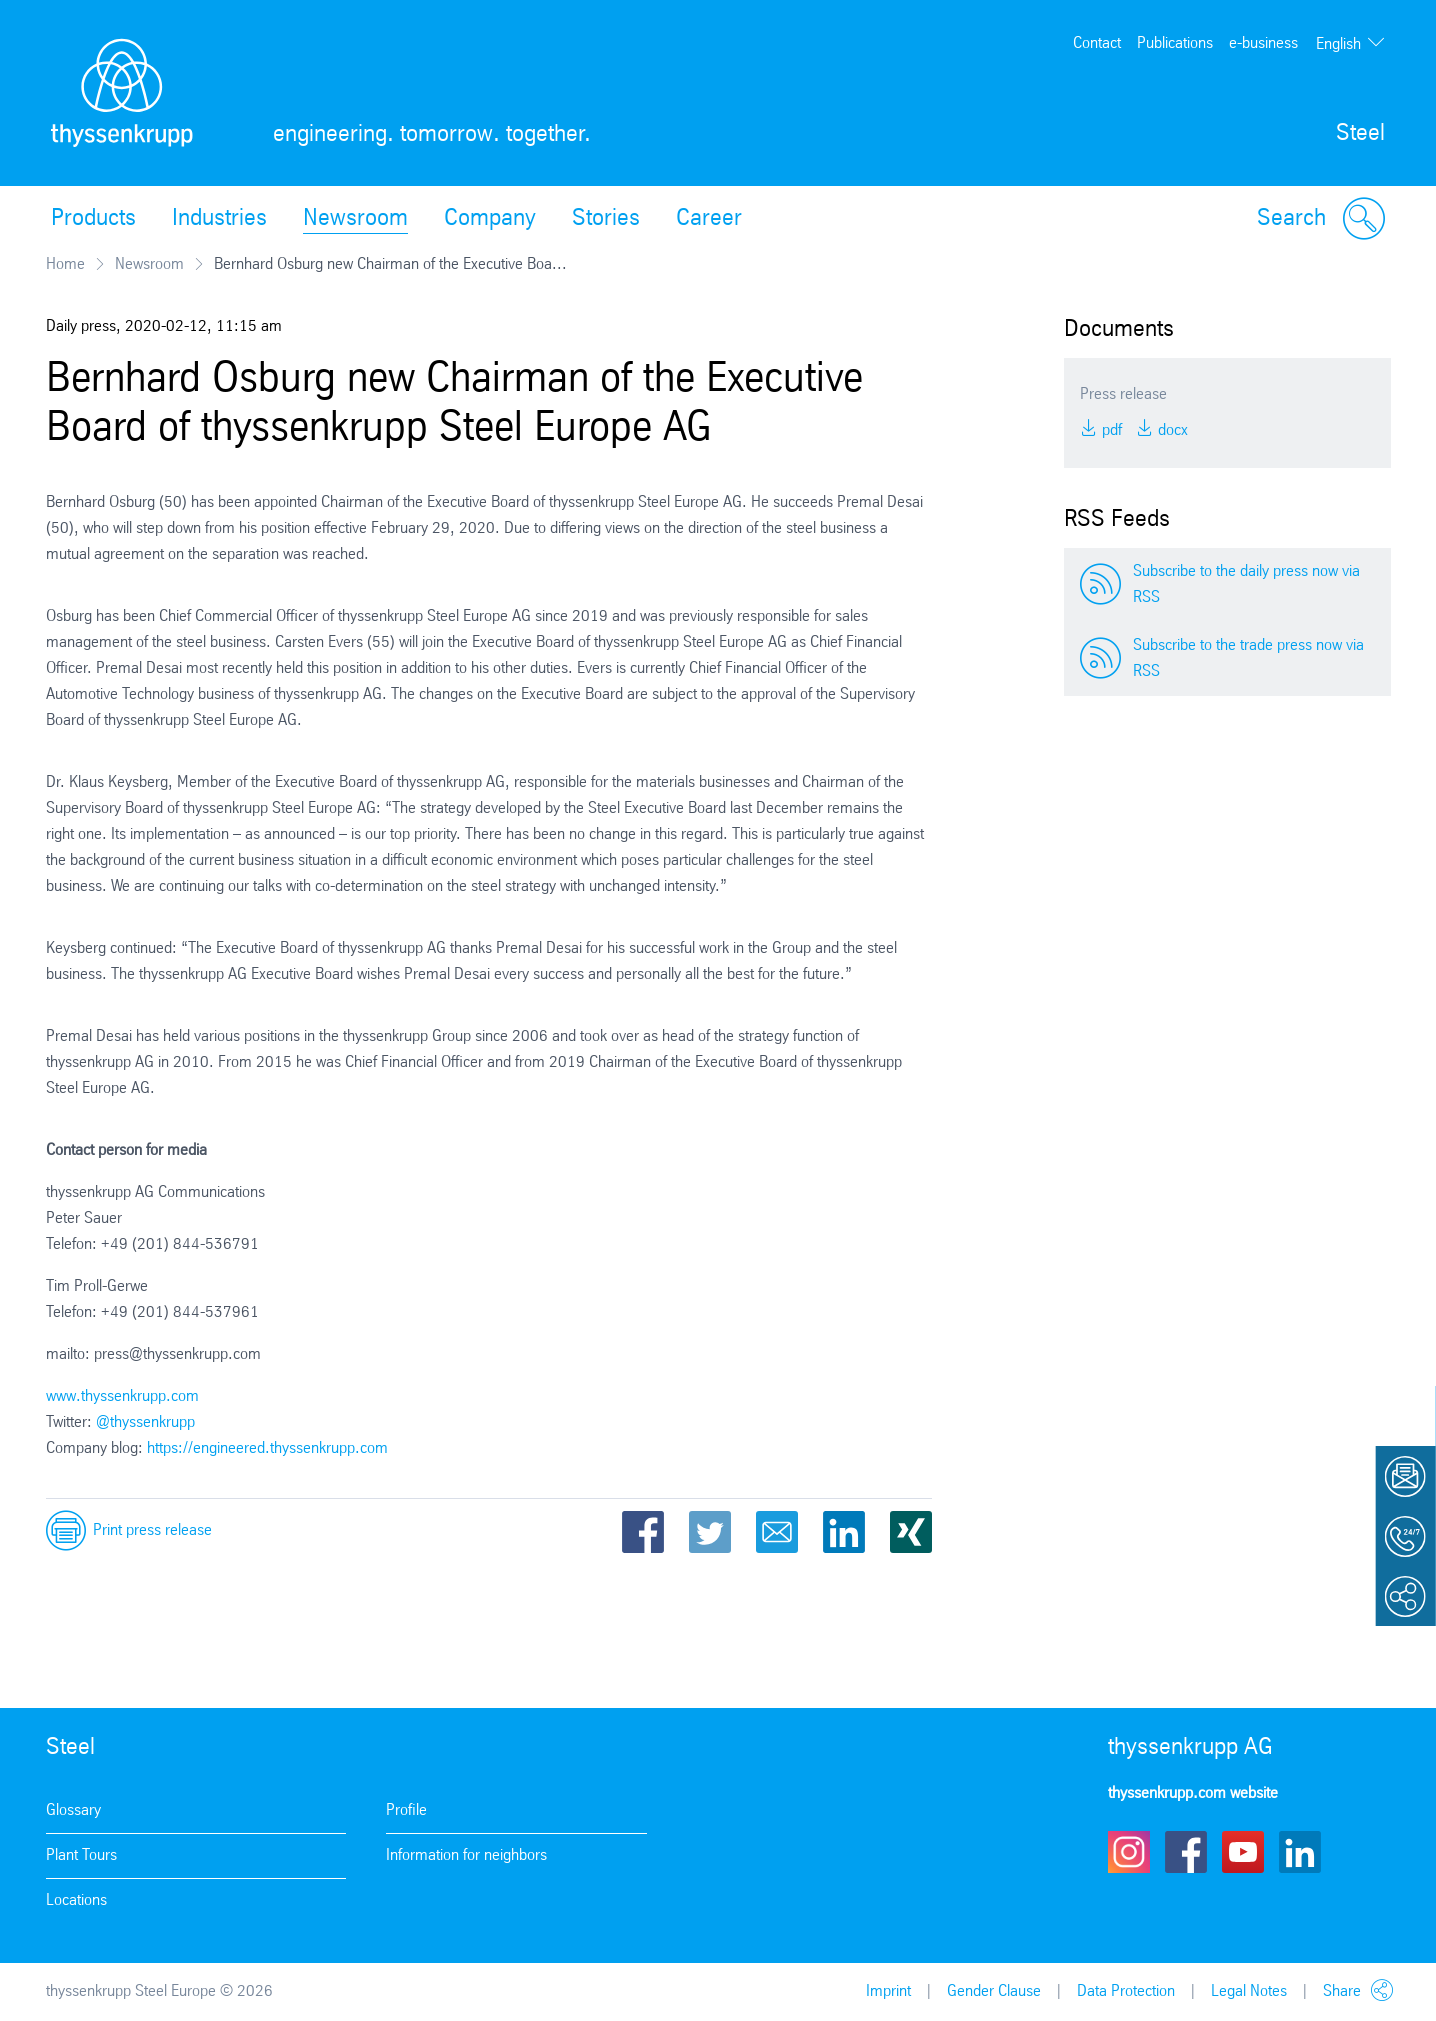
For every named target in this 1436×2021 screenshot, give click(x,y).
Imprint (888, 1991)
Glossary (73, 1810)
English (1338, 44)
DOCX (1171, 430)
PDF (1110, 430)
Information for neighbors (466, 1855)
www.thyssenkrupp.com (122, 1396)
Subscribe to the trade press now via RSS (1248, 658)
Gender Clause (994, 1991)
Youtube (1243, 1852)
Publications (1175, 43)
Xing (911, 1532)
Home (65, 264)
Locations (76, 1900)
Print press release (152, 1530)
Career (709, 219)
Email (777, 1532)
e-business (1263, 43)
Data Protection (1126, 1991)
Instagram (1129, 1852)
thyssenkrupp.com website (1193, 1793)
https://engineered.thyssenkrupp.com (267, 1448)
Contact (1097, 43)
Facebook (643, 1532)
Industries (219, 219)
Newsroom (355, 219)
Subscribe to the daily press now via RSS (1246, 584)
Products (93, 219)
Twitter (710, 1532)
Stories (606, 219)
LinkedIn (844, 1532)
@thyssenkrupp (145, 1422)
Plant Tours (81, 1855)
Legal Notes (1249, 1991)
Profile (406, 1810)
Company (490, 219)
